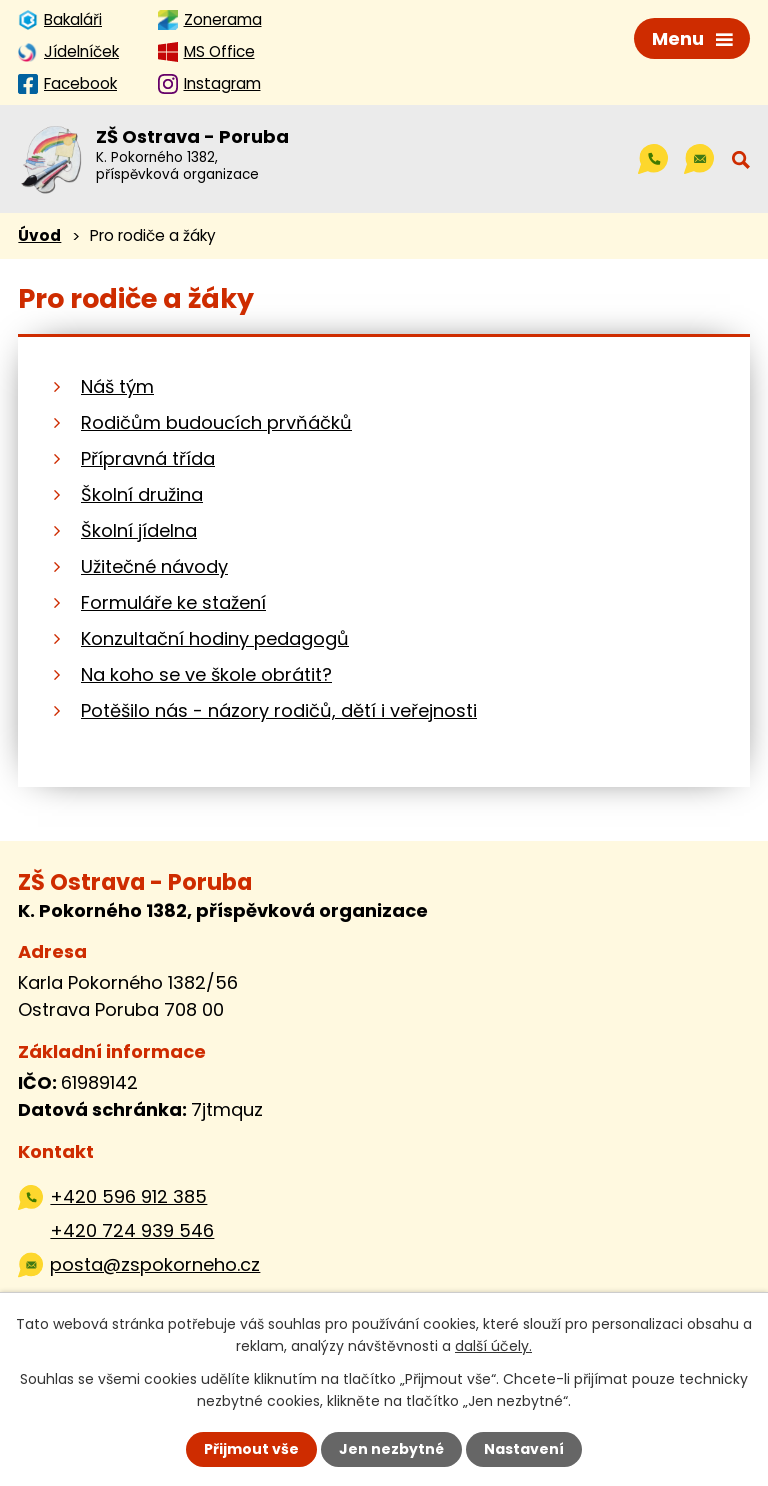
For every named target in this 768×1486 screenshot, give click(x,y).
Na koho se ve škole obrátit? (206, 674)
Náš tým (117, 386)
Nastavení (524, 1449)
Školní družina (142, 494)
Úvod (39, 235)
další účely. (493, 1346)
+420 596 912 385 (128, 1196)
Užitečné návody (154, 566)
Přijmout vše (251, 1449)
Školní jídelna (139, 530)
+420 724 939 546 (132, 1230)
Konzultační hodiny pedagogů (215, 638)
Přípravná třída (148, 458)
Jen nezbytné (391, 1449)
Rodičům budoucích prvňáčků (216, 422)
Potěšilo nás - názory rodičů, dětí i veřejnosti (279, 710)
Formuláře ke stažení (173, 602)
